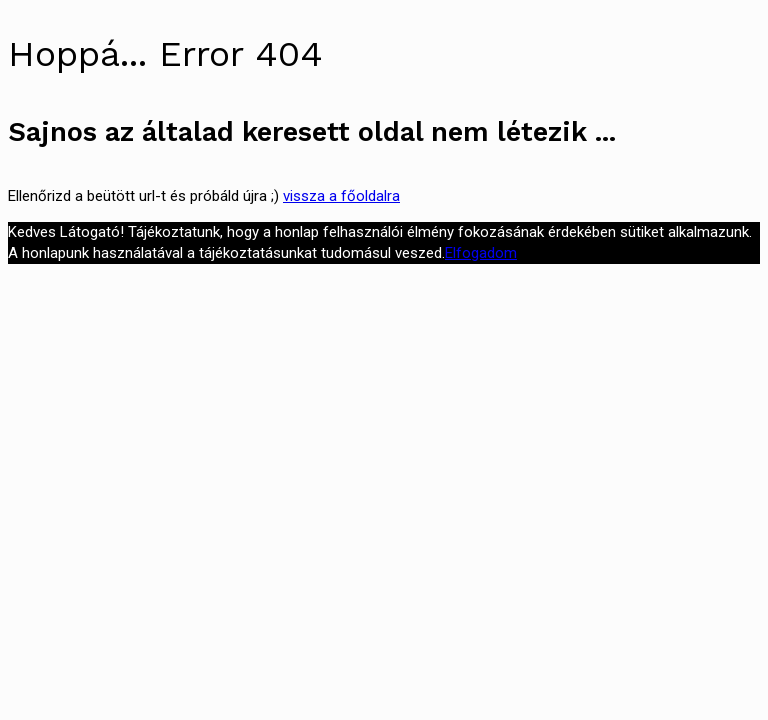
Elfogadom (481, 253)
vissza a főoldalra (341, 196)
